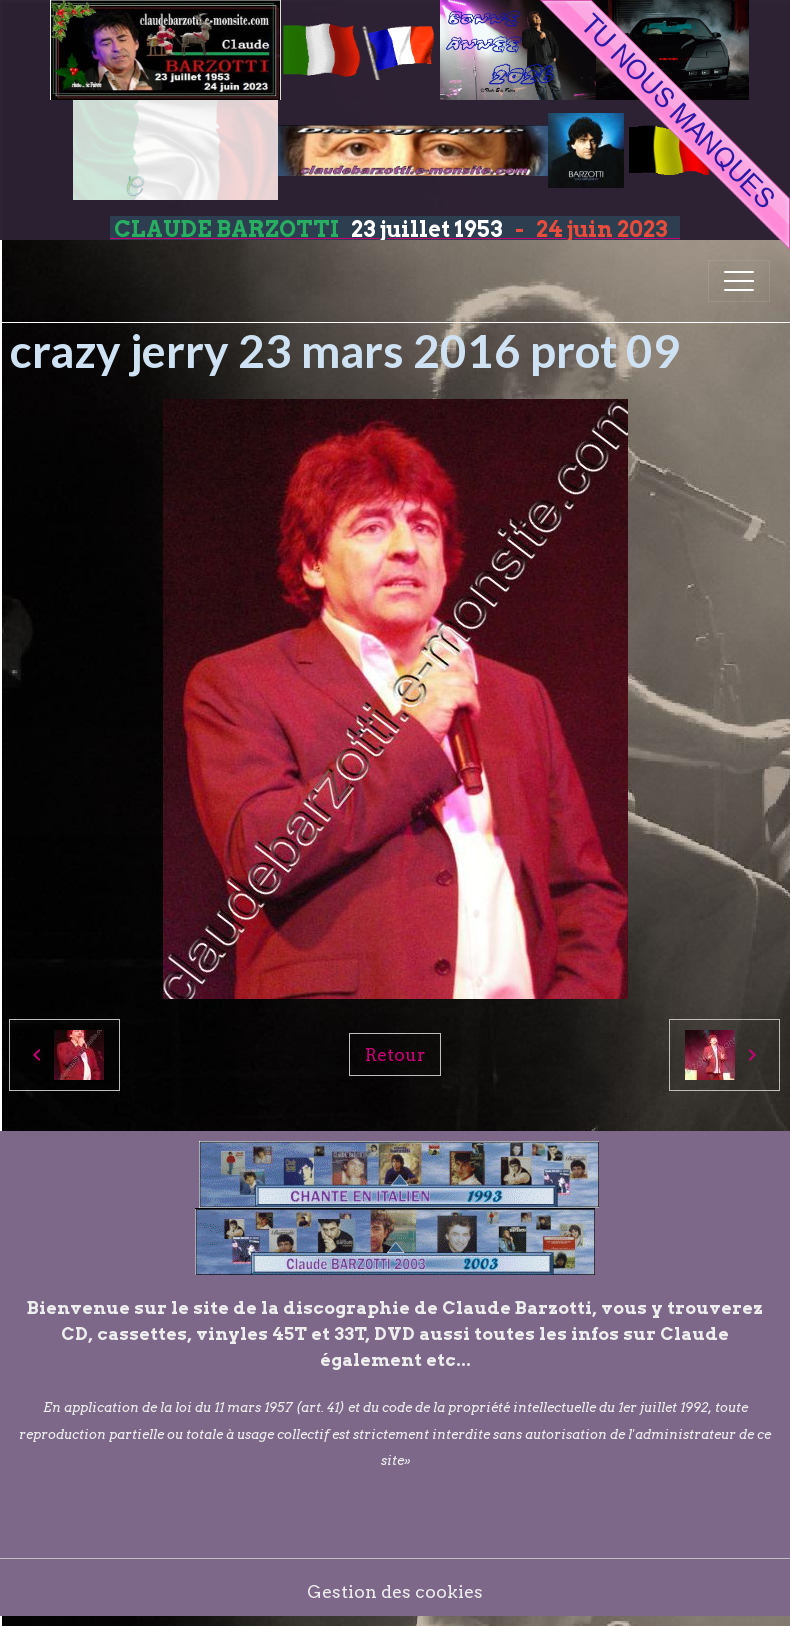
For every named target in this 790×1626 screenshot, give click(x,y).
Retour (395, 1054)
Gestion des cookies (395, 1591)
